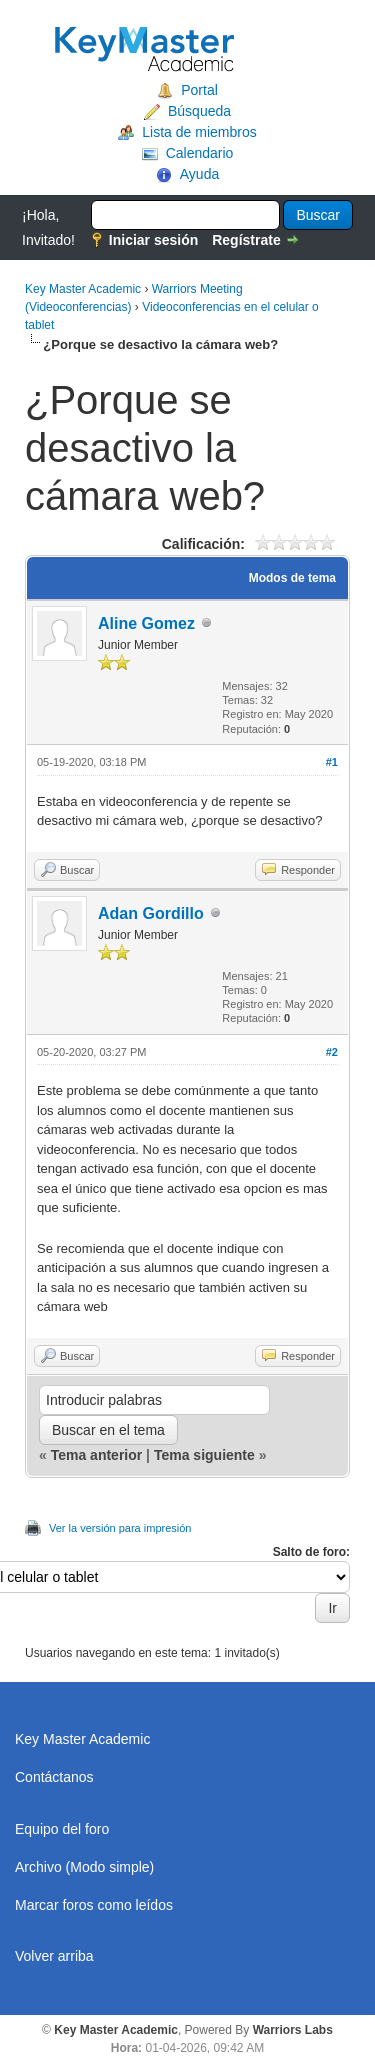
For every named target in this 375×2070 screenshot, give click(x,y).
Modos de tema (292, 578)
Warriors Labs (293, 2030)
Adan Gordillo (151, 913)
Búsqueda (199, 111)
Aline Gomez (146, 623)
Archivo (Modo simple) (84, 1867)
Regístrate (246, 240)
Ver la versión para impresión (120, 1528)
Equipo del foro (62, 1829)
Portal (199, 90)
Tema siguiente (204, 1455)
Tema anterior (97, 1455)
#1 (332, 762)
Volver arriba (54, 1956)
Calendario (200, 153)
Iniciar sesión (153, 240)
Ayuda (199, 174)
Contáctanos (54, 1777)
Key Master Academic (83, 289)
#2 (332, 1052)
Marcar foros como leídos (94, 1905)
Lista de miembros (199, 132)
